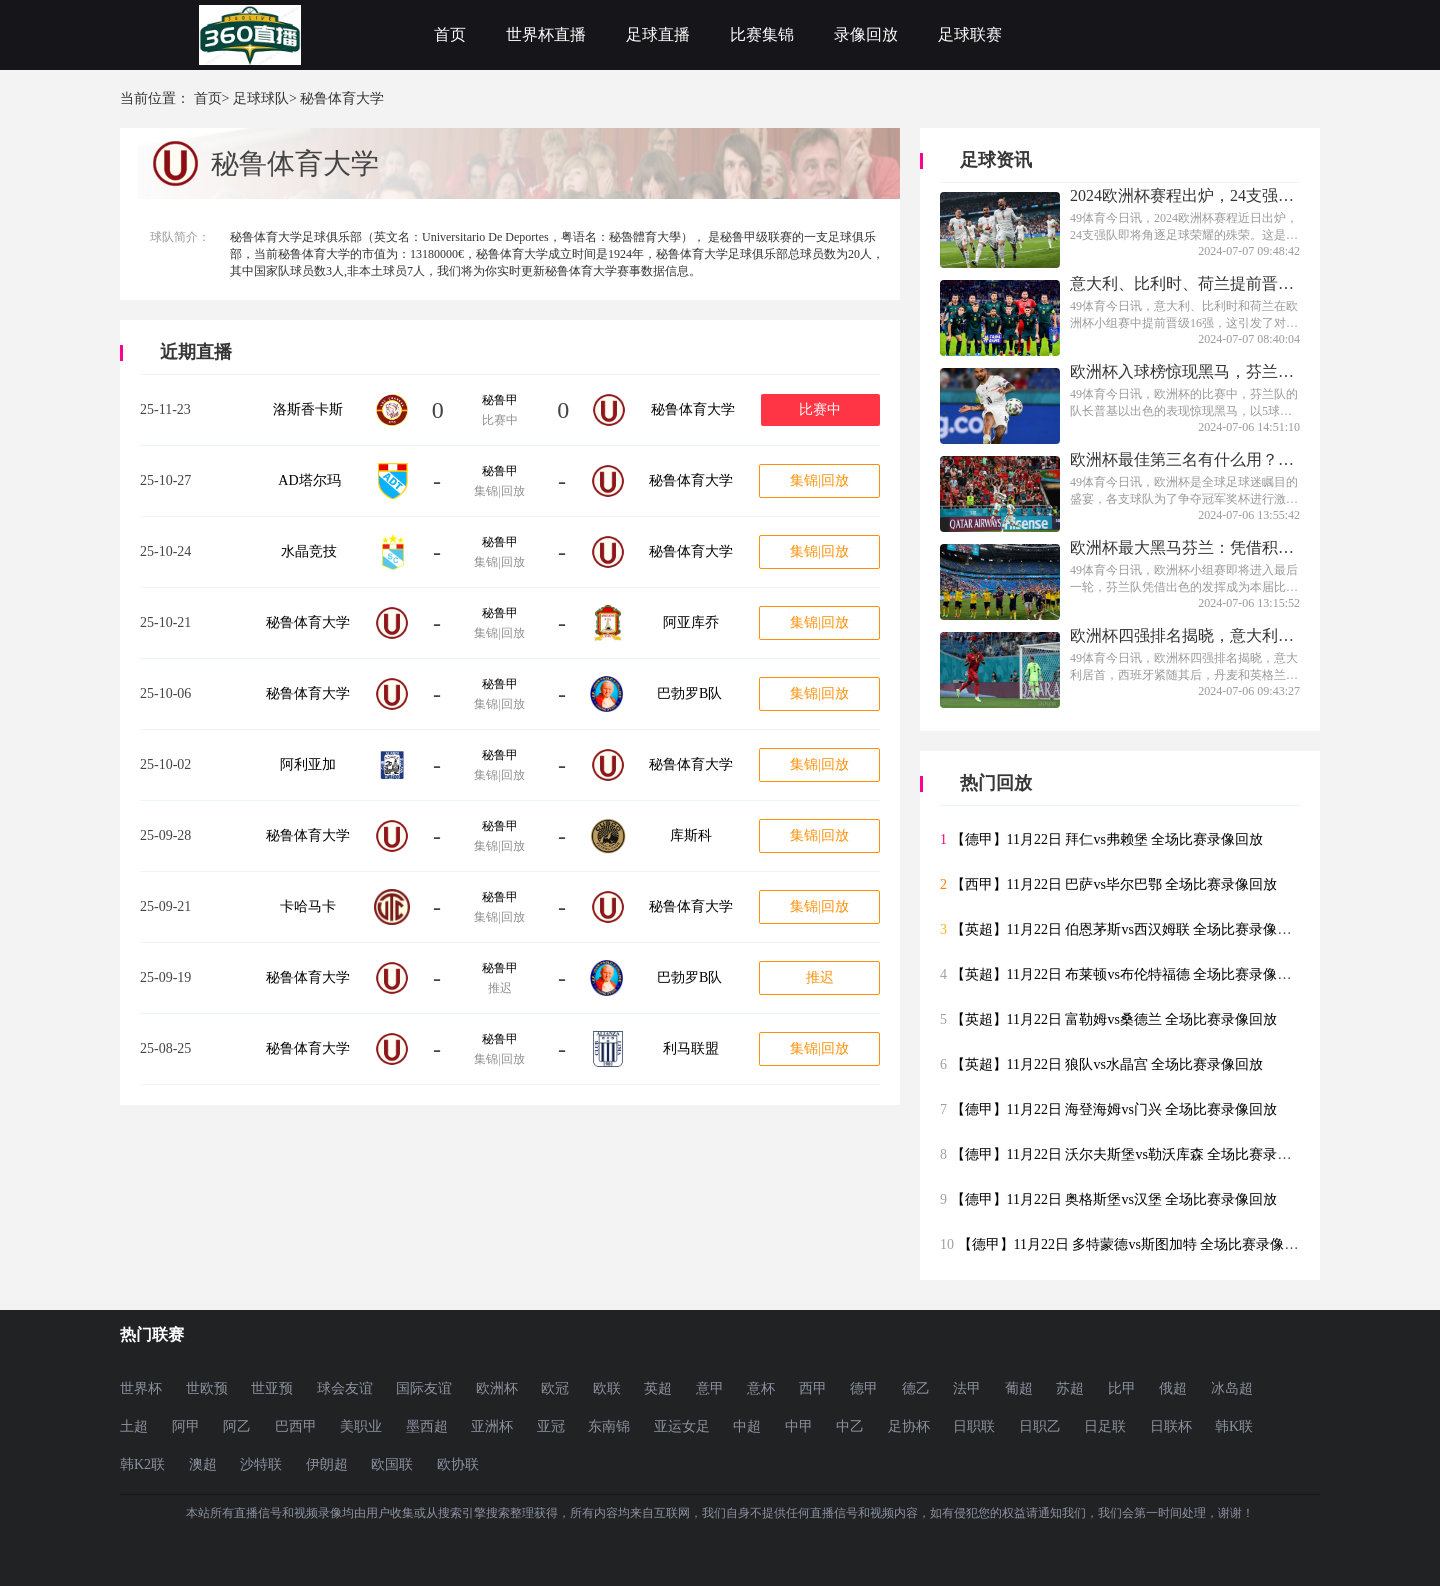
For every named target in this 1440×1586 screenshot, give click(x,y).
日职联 (974, 1426)
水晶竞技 (309, 551)
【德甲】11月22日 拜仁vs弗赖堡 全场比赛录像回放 (1107, 839)
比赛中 (820, 409)
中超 (747, 1426)
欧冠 (555, 1388)
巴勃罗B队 (689, 693)
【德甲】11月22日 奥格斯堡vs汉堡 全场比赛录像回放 (1114, 1199)
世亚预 (272, 1388)
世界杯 (141, 1388)
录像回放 (866, 34)
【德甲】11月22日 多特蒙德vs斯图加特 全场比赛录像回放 (1135, 1244)
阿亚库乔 (691, 622)
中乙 (850, 1426)
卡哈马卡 (308, 906)
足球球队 (261, 98)
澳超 (203, 1464)
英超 (658, 1388)
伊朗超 (327, 1464)
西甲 (813, 1388)
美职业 (361, 1426)
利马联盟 (691, 1048)
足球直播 (658, 34)
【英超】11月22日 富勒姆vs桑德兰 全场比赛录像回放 (1114, 1019)
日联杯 (1171, 1426)
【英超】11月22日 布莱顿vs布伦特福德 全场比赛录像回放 (1128, 974)
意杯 (761, 1388)
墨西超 (427, 1426)
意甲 (710, 1388)
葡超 (1019, 1388)
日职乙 (1040, 1426)
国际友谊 (424, 1388)
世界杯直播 (546, 34)
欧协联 (458, 1464)
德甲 (864, 1388)
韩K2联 (142, 1464)
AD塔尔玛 (309, 480)
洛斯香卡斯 (308, 409)
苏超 (1070, 1388)
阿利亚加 (308, 764)
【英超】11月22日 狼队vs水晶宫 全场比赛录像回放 (1107, 1064)
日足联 (1105, 1426)
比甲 (1122, 1388)
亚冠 (551, 1426)
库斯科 (691, 835)
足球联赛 (970, 34)
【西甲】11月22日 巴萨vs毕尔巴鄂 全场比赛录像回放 (1114, 884)
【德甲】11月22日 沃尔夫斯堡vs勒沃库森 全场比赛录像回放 (1135, 1154)
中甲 (799, 1426)
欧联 (607, 1388)
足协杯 (909, 1426)
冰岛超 (1232, 1388)
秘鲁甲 (500, 400)
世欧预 (207, 1388)
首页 (450, 34)
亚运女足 (682, 1426)
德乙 (916, 1388)
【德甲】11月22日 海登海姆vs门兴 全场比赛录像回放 (1114, 1109)
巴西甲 (296, 1426)
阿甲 (186, 1426)
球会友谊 (345, 1388)
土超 (134, 1426)
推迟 (820, 977)
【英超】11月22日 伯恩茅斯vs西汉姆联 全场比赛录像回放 (1128, 929)
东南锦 (609, 1426)
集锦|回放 (819, 480)
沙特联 (261, 1464)
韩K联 (1234, 1426)
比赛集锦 (762, 34)
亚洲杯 (492, 1426)
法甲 (967, 1388)
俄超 (1173, 1388)
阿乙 (237, 1426)
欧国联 (392, 1464)
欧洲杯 (497, 1388)
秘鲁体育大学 (693, 409)
